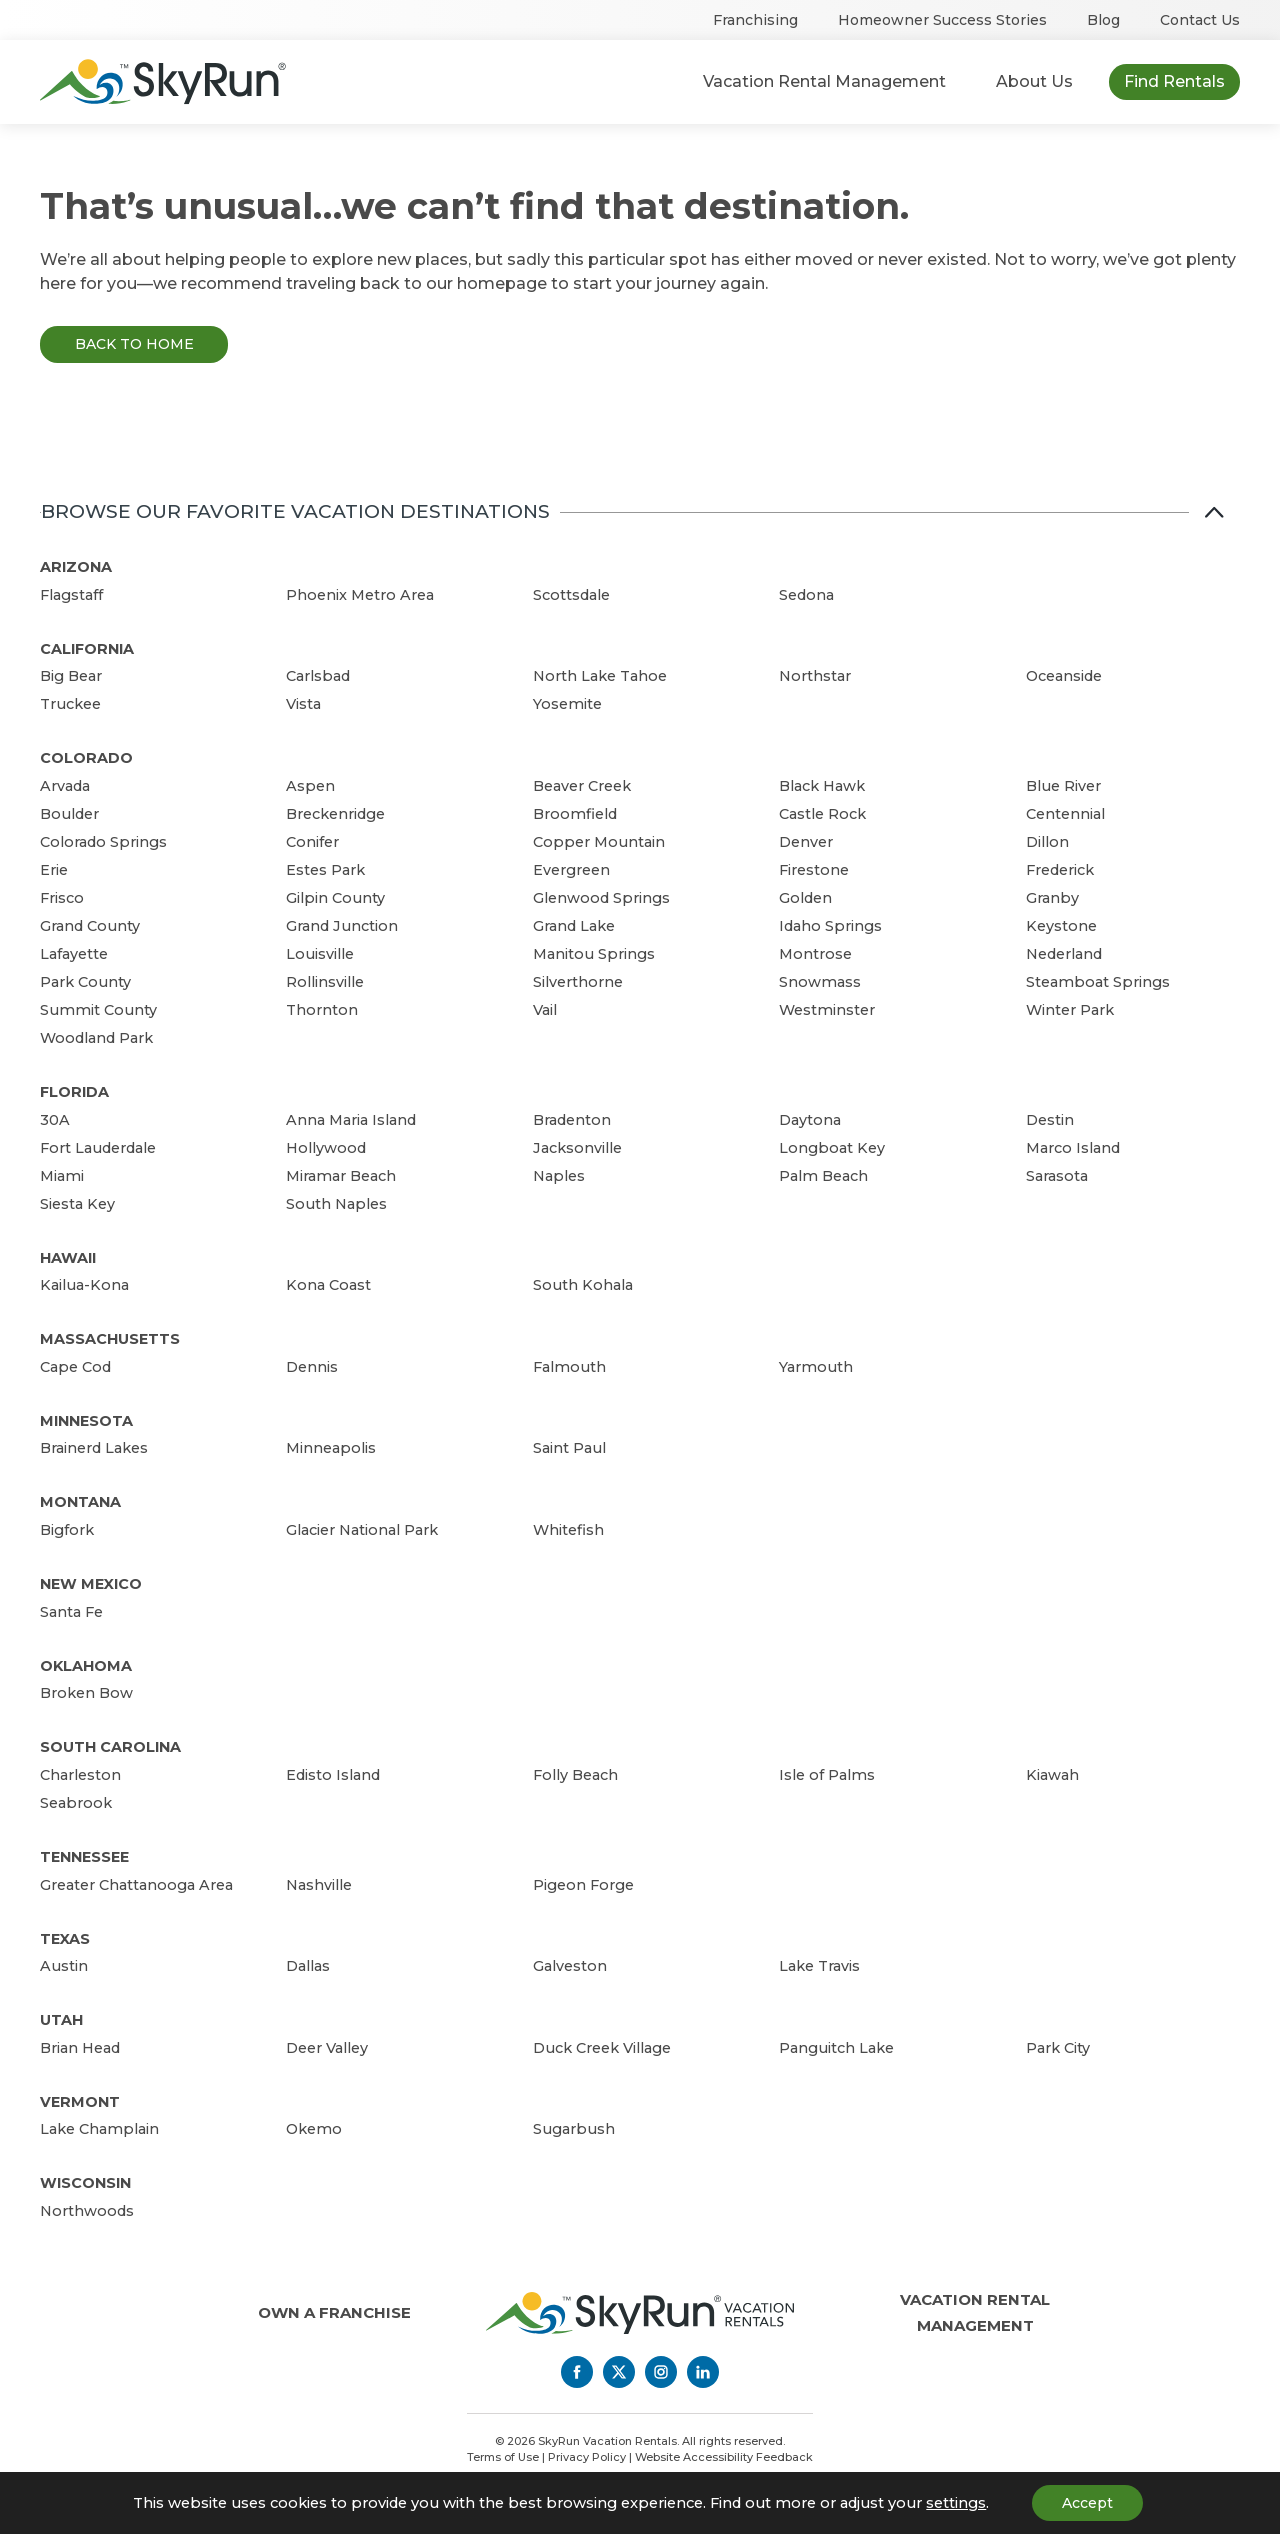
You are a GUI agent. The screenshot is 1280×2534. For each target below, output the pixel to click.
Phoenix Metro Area (360, 595)
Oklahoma (86, 1666)
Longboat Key (832, 1148)
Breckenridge (335, 814)
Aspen (310, 786)
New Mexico (91, 1584)
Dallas (308, 1966)
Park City (1058, 2048)
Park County (85, 982)
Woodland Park (96, 1038)
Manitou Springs (594, 954)
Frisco (62, 898)
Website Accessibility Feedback (724, 2457)
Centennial (1065, 814)
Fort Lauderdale (98, 1148)
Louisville (320, 954)
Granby (1052, 898)
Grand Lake (574, 926)
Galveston (570, 1966)
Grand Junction (342, 926)
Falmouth (569, 1367)
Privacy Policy (587, 2457)
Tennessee (84, 1857)
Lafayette (74, 954)
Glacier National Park (362, 1530)
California (87, 649)
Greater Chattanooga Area (136, 1885)
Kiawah (1052, 1775)
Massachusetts (110, 1339)
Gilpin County (335, 898)
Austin (64, 1966)
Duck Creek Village (602, 2048)
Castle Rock (822, 814)
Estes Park (325, 870)
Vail (545, 1010)
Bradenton (572, 1120)
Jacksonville (577, 1148)
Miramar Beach (341, 1176)
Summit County (98, 1010)
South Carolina (110, 1747)
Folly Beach (575, 1775)
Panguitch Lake (836, 2048)
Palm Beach (823, 1176)
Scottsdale (571, 595)
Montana (80, 1502)
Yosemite (567, 704)
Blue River (1063, 786)
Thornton (322, 1010)
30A (55, 1120)
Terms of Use (503, 2457)
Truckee (70, 704)
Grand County (90, 926)
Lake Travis (819, 1966)
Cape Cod (75, 1367)
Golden (805, 898)
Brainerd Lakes (94, 1448)
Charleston (80, 1775)
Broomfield (575, 814)
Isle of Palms (827, 1775)
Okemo (314, 2129)
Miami (62, 1176)
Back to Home (134, 344)
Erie (54, 870)
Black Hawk (822, 786)
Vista (303, 704)
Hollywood (326, 1148)
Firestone (814, 870)
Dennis (312, 1367)
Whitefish (568, 1530)
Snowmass (820, 982)
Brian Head (80, 2048)
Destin (1050, 1120)
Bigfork (67, 1530)
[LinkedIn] (703, 2372)
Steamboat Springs (1098, 982)
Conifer (312, 842)
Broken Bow (86, 1693)
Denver (806, 842)
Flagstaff (71, 595)
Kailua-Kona (84, 1285)
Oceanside (1064, 676)
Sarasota (1057, 1176)
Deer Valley (327, 2048)
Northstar (815, 676)
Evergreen (571, 870)
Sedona (806, 595)
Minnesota (86, 1421)
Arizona (76, 567)
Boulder (69, 814)
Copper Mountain (599, 842)
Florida (74, 1092)
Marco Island (1073, 1148)
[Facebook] (577, 2372)
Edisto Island (333, 1775)
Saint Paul (569, 1448)
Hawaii (68, 1258)
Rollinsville (325, 982)
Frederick (1060, 870)
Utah (61, 2020)
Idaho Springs (830, 926)
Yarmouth (816, 1367)
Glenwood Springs (601, 898)
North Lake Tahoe (600, 676)
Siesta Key (77, 1204)
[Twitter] (619, 2372)
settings (956, 2503)
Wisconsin (85, 2183)
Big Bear (71, 676)
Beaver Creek (582, 786)
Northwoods (87, 2211)
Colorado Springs (103, 842)
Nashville (319, 1885)
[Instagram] (661, 2372)
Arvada (65, 786)
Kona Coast (328, 1285)
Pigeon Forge (583, 1885)
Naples (559, 1176)
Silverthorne (578, 982)
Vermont (80, 2102)
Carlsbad (318, 676)
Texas (65, 1939)
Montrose (815, 954)
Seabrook (76, 1803)
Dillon (1047, 842)
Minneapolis (331, 1448)
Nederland (1064, 954)
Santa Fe (71, 1612)
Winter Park (1070, 1010)
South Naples (336, 1204)
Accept (1087, 2503)
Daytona (810, 1120)
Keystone (1061, 926)
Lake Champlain (99, 2129)
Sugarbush (574, 2129)
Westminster (827, 1010)
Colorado (86, 758)
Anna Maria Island (351, 1120)
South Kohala (583, 1285)
